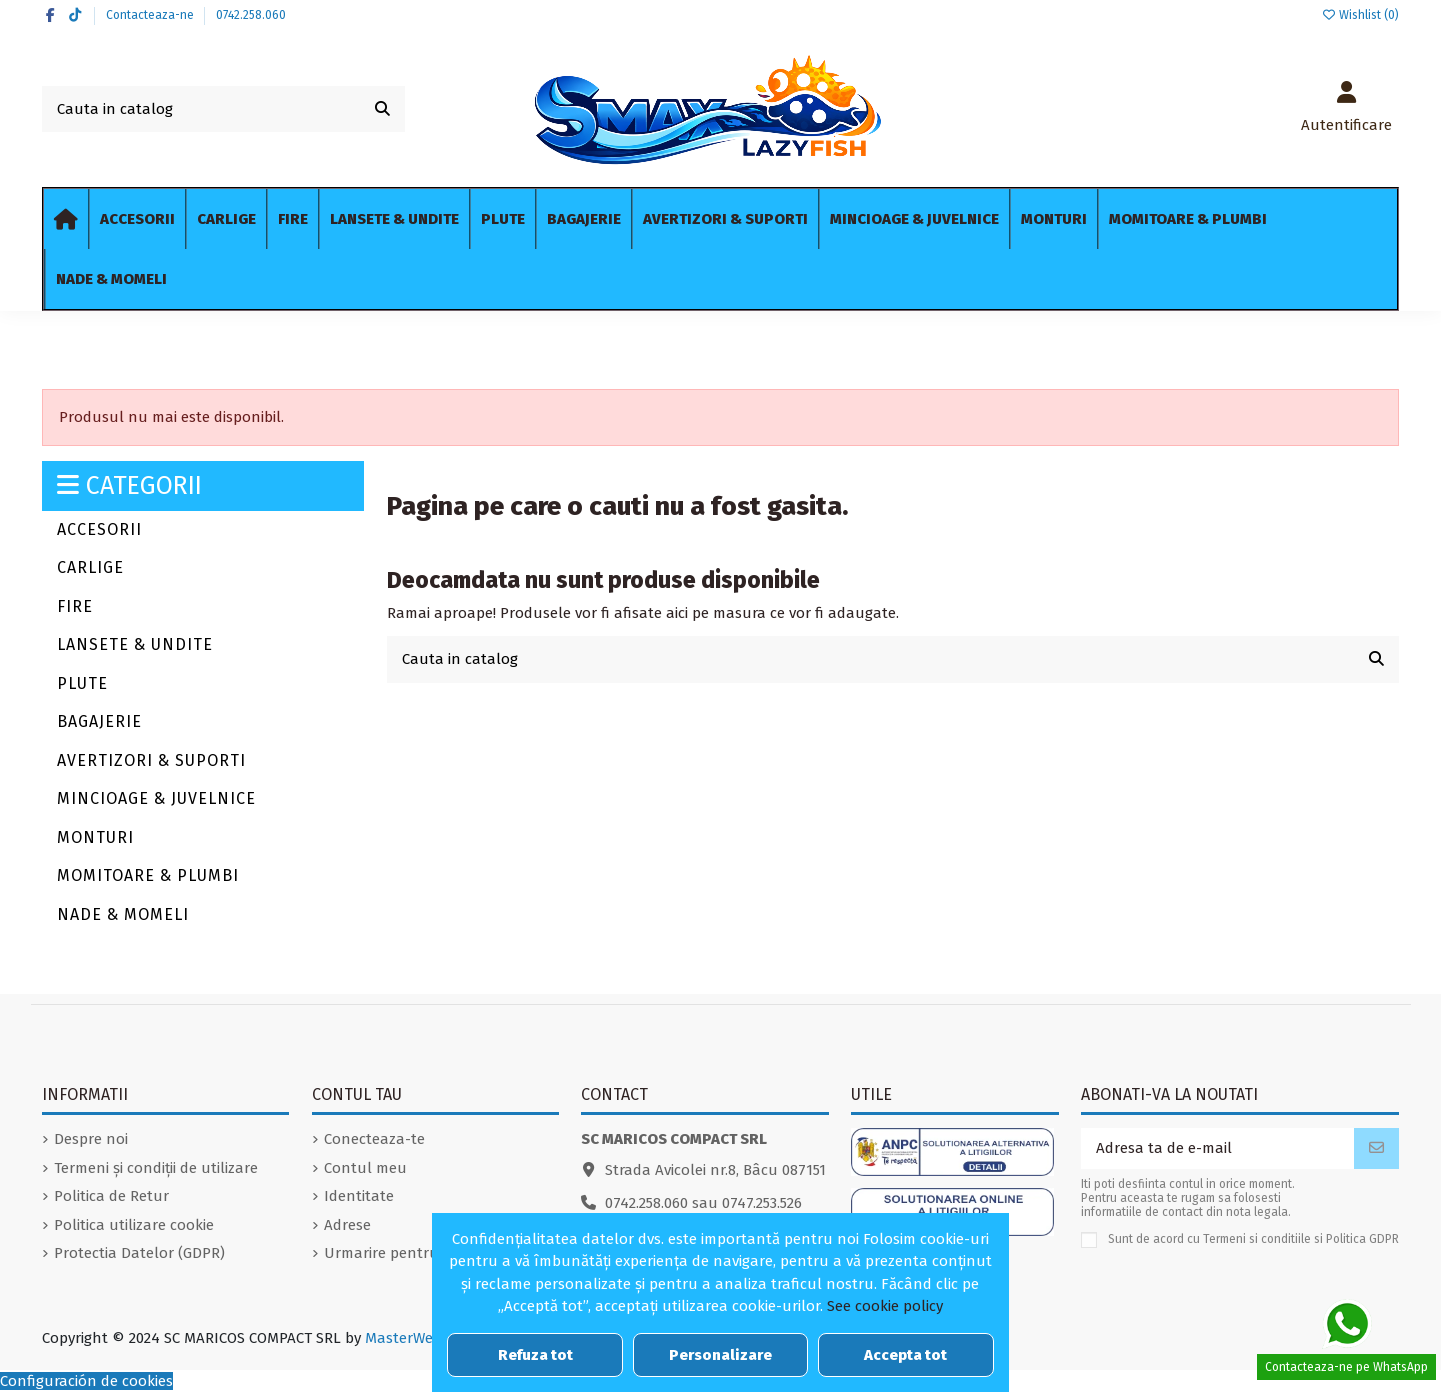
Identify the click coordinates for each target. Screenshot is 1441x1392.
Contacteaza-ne (151, 15)
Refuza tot (535, 1355)
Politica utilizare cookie (134, 1225)
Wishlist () (1360, 15)
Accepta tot (905, 1355)
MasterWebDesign (426, 1338)
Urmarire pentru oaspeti (409, 1253)
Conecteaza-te (374, 1139)
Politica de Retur (111, 1196)
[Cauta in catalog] (382, 109)
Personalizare (720, 1355)
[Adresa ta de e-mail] (1218, 1148)
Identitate (359, 1196)
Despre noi (91, 1139)
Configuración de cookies (86, 1381)
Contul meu (365, 1168)
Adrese (347, 1225)
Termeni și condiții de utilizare (156, 1168)
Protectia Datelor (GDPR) (139, 1253)
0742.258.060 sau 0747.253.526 (703, 1203)
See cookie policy (885, 1306)
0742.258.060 (251, 15)
